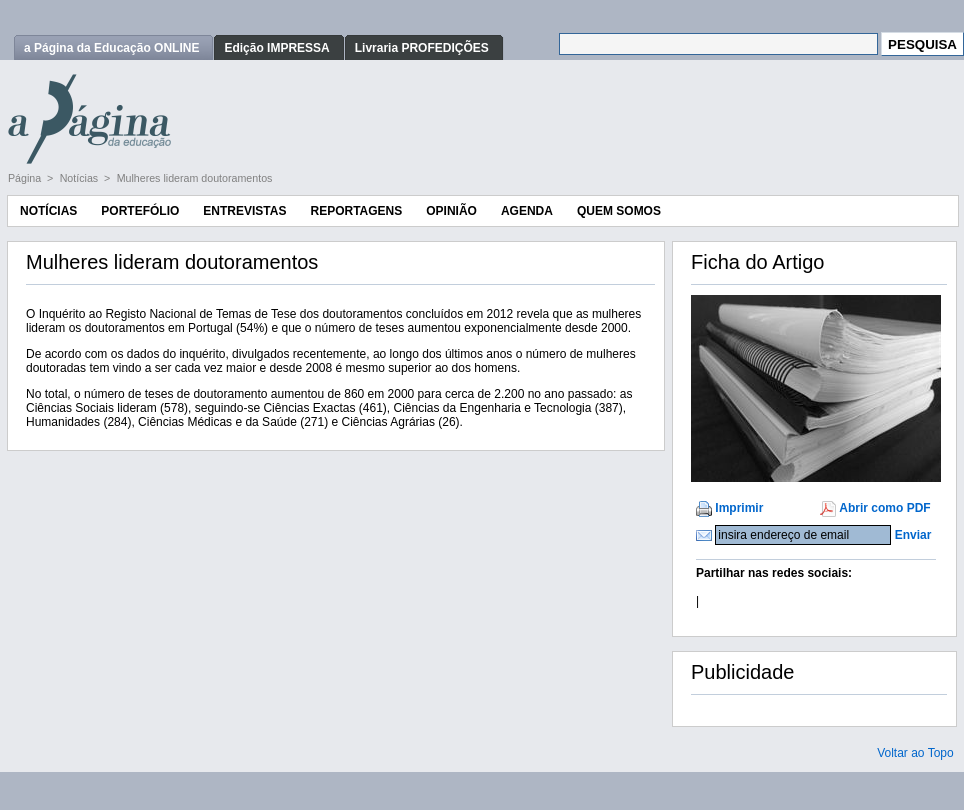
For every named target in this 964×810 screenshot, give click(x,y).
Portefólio (140, 211)
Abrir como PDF (884, 508)
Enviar (913, 535)
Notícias (80, 178)
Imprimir (739, 508)
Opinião (451, 211)
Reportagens (356, 211)
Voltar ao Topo (915, 753)
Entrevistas (244, 211)
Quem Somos (619, 211)
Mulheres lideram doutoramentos (195, 178)
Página (26, 178)
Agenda (527, 211)
